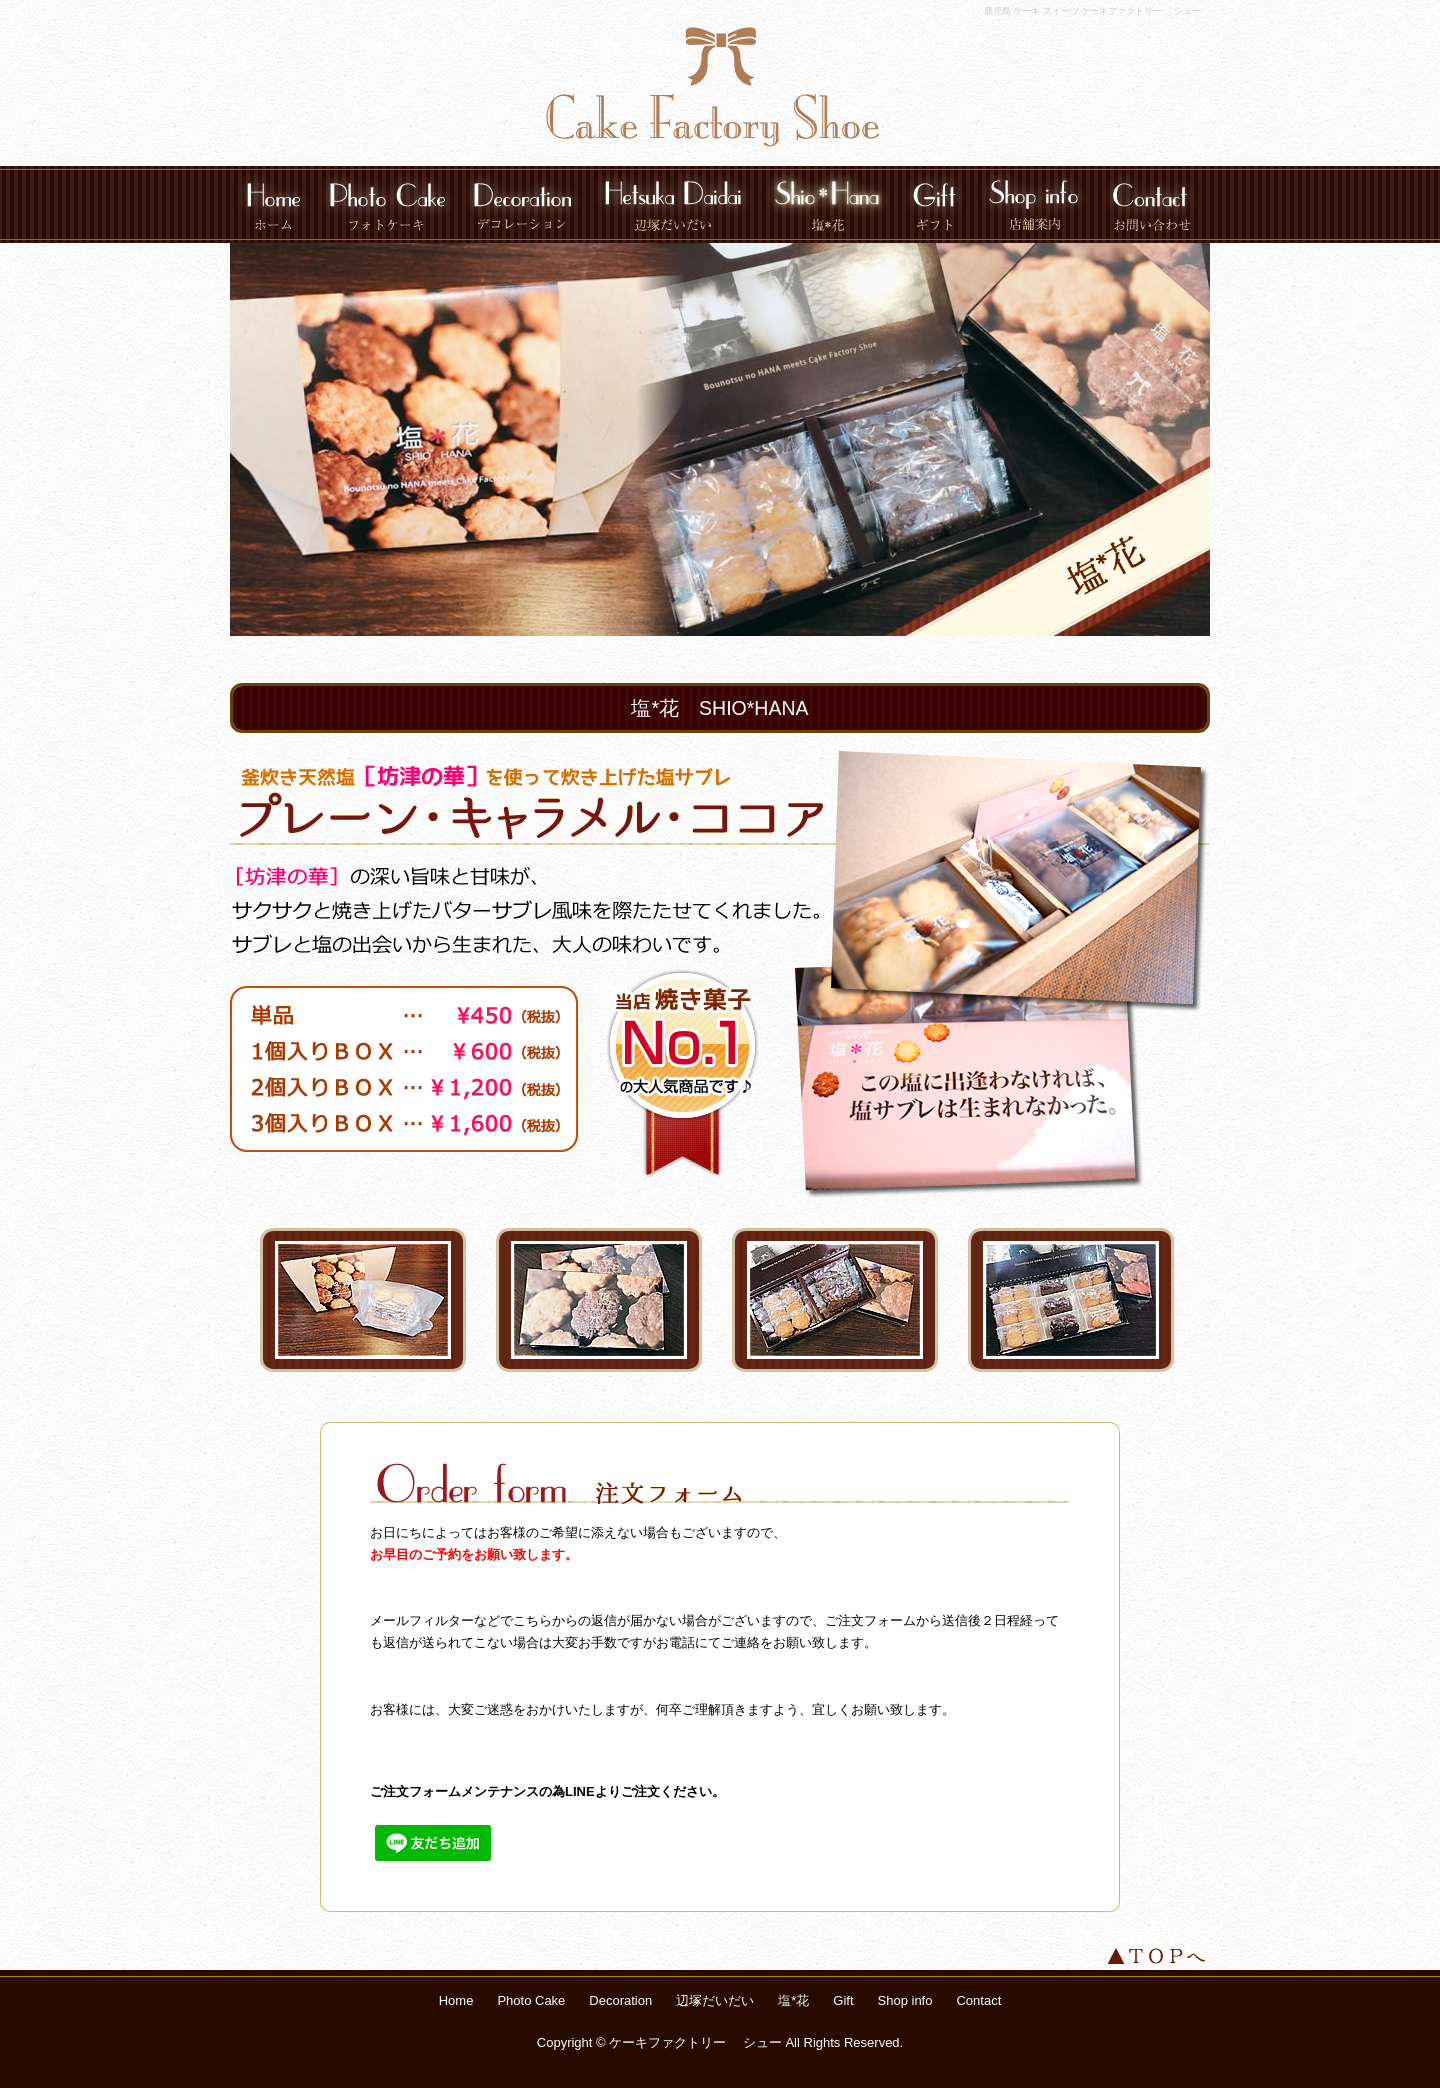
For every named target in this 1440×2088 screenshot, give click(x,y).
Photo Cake (387, 204)
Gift (934, 204)
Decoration (522, 204)
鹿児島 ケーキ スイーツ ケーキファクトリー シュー (1092, 11)
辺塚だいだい (673, 204)
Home (273, 204)
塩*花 (827, 204)
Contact (1152, 204)
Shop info (1033, 204)
